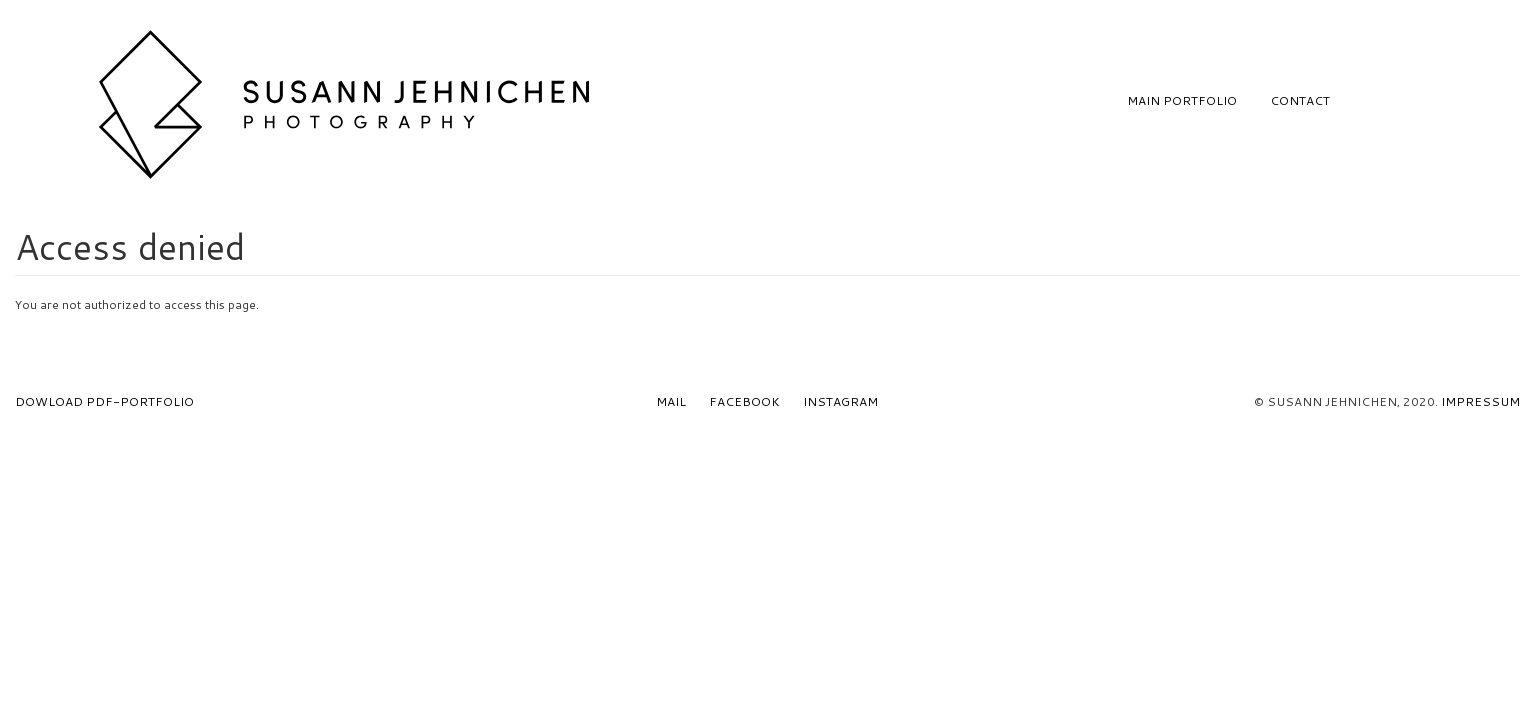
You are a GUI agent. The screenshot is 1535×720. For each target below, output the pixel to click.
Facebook (744, 401)
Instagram (840, 401)
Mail (671, 401)
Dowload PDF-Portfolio (104, 401)
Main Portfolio (1182, 100)
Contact (1300, 100)
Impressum (1480, 401)
